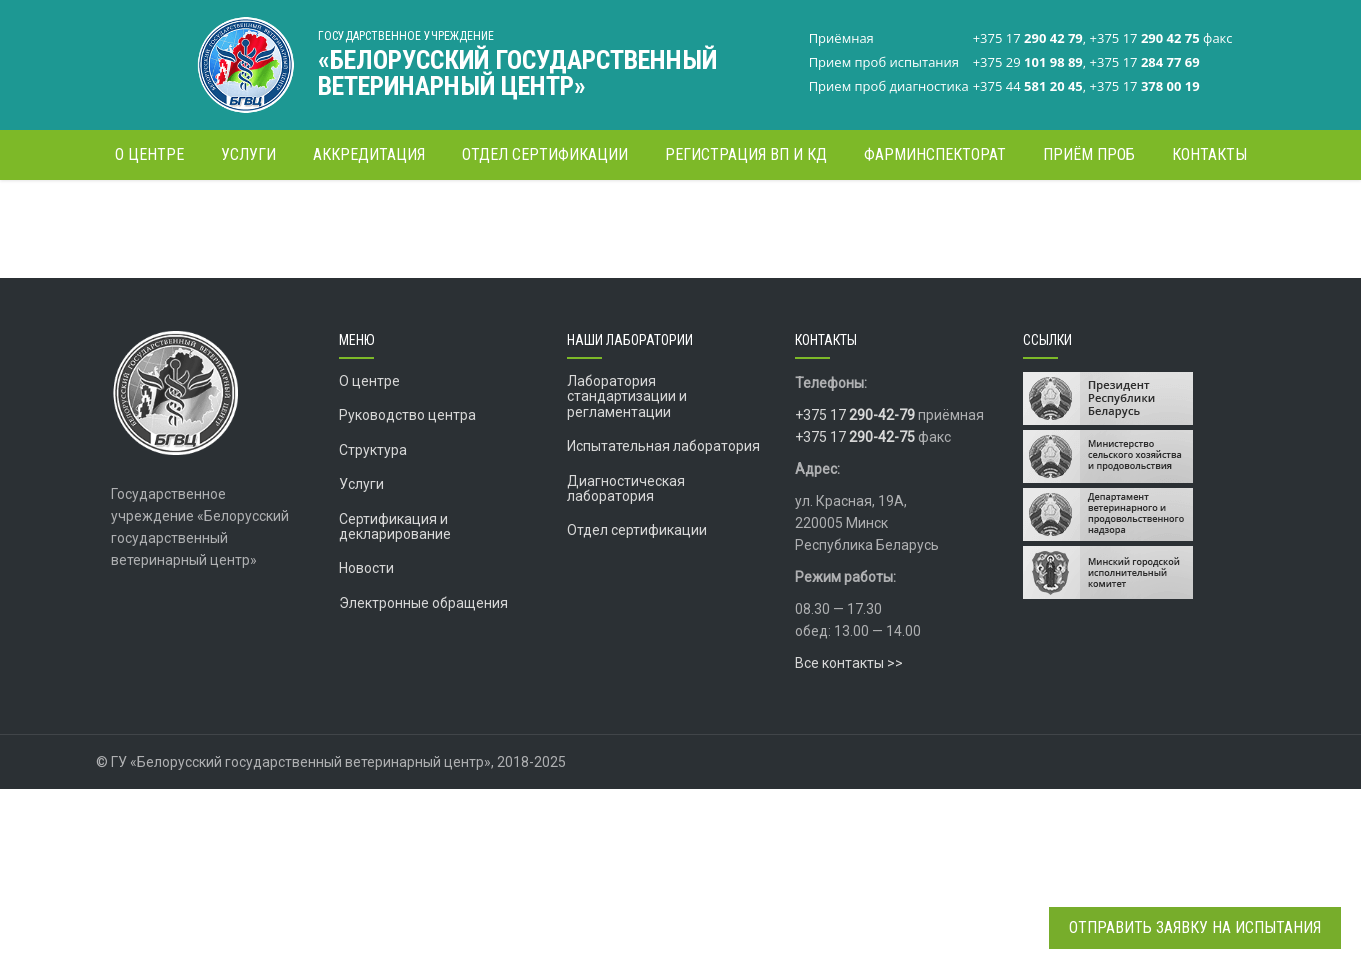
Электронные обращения (423, 783)
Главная (868, 214)
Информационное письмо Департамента (554, 325)
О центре (369, 561)
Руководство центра (407, 595)
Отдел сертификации (637, 710)
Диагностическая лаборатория (626, 668)
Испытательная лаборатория (663, 626)
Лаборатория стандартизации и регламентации (627, 576)
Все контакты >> (849, 843)
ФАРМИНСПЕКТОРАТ (962, 214)
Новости (366, 748)
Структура (373, 630)
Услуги (361, 664)
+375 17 (855, 595)
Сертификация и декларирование (395, 706)
